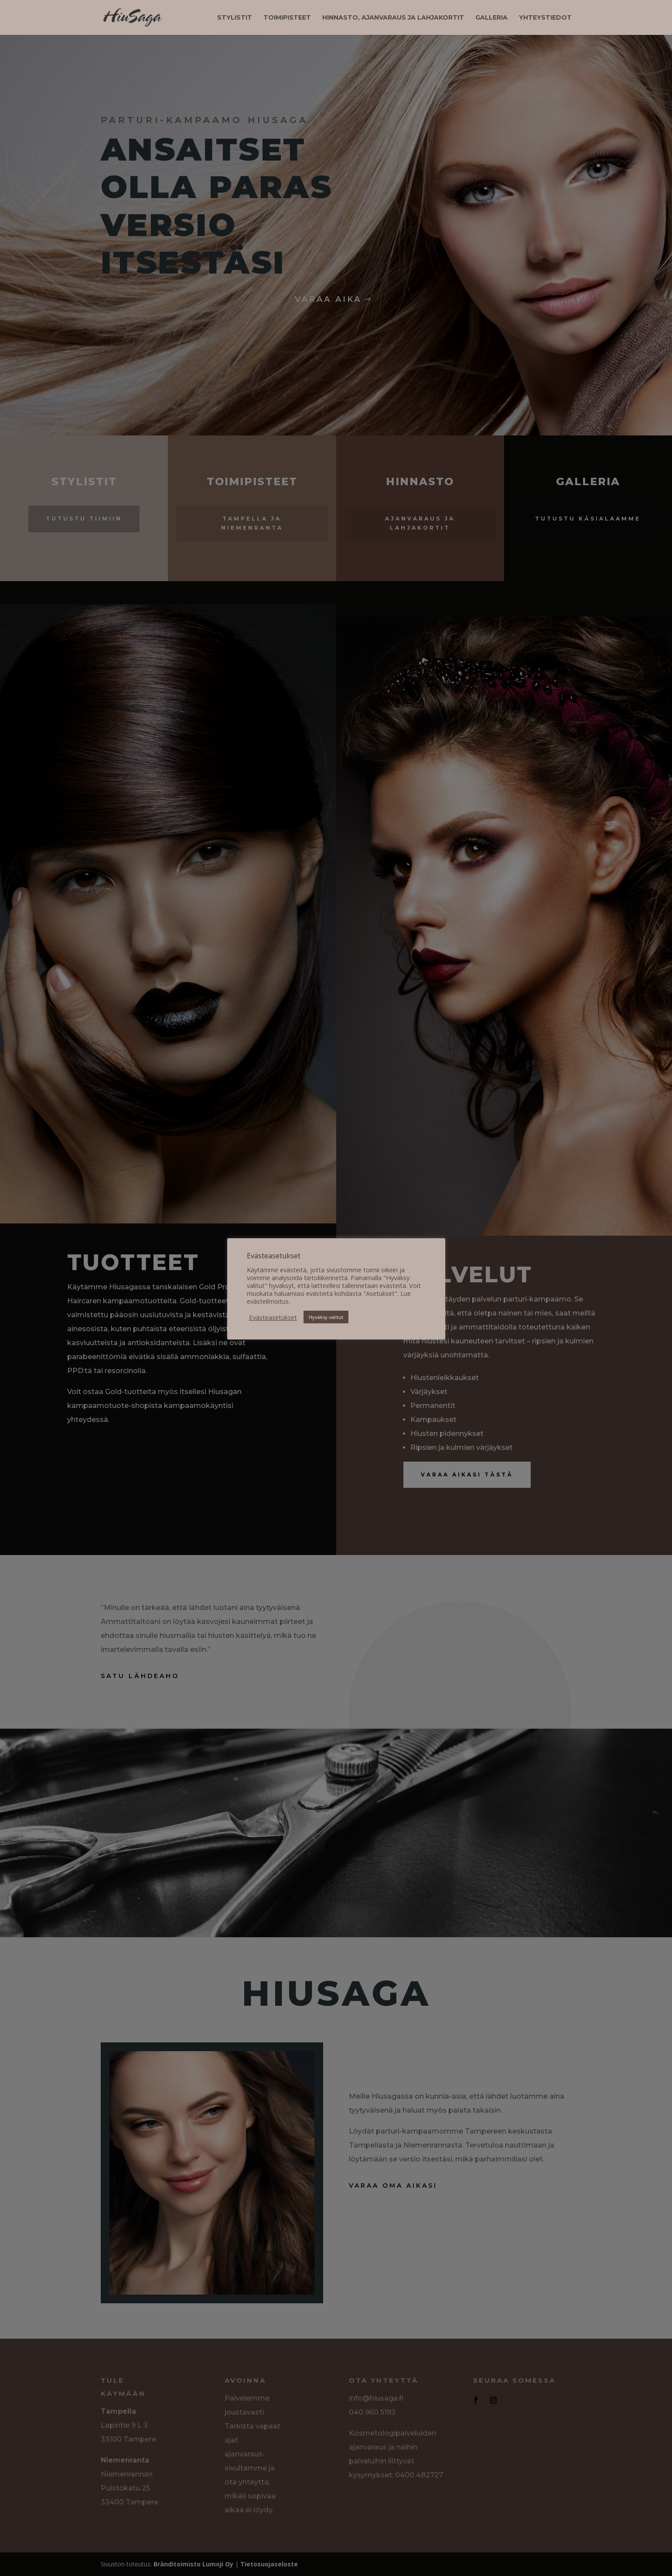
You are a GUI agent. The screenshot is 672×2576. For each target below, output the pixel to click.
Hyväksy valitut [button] (326, 1317)
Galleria (491, 17)
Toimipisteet (287, 17)
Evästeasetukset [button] (273, 1317)
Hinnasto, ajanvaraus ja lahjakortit (393, 17)
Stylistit (234, 17)
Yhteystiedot (545, 17)
